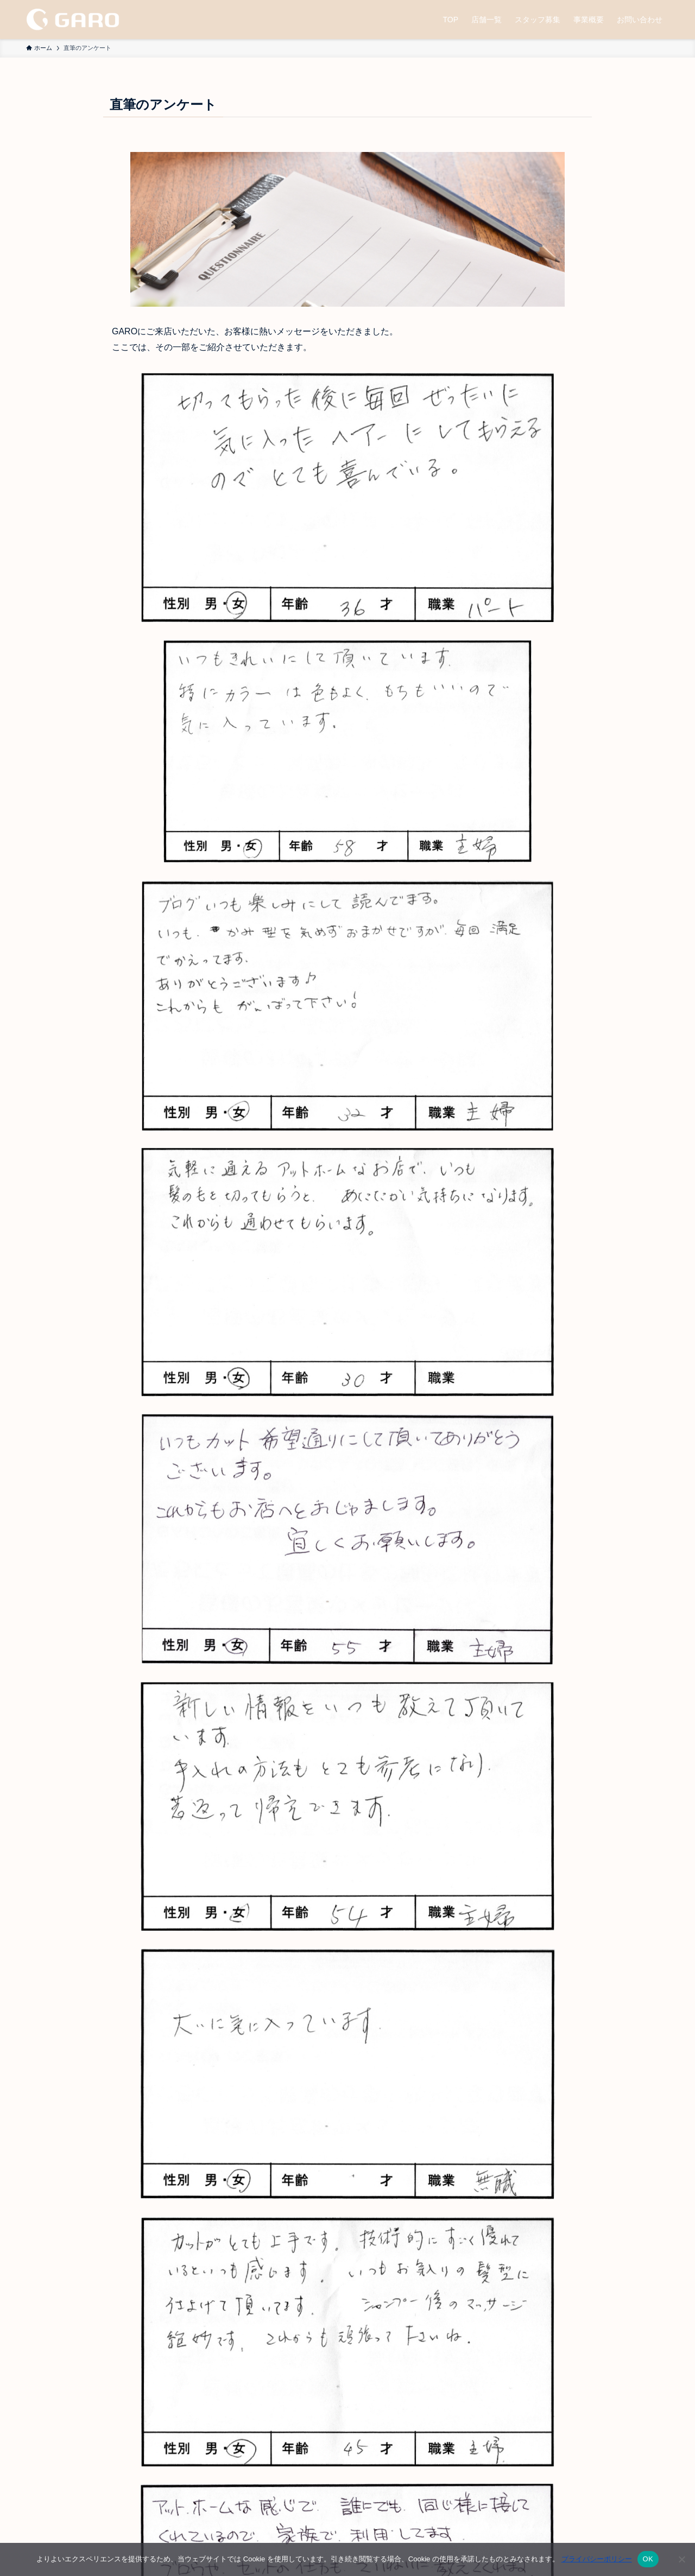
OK (648, 2559)
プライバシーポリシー (596, 2559)
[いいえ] (681, 2559)
